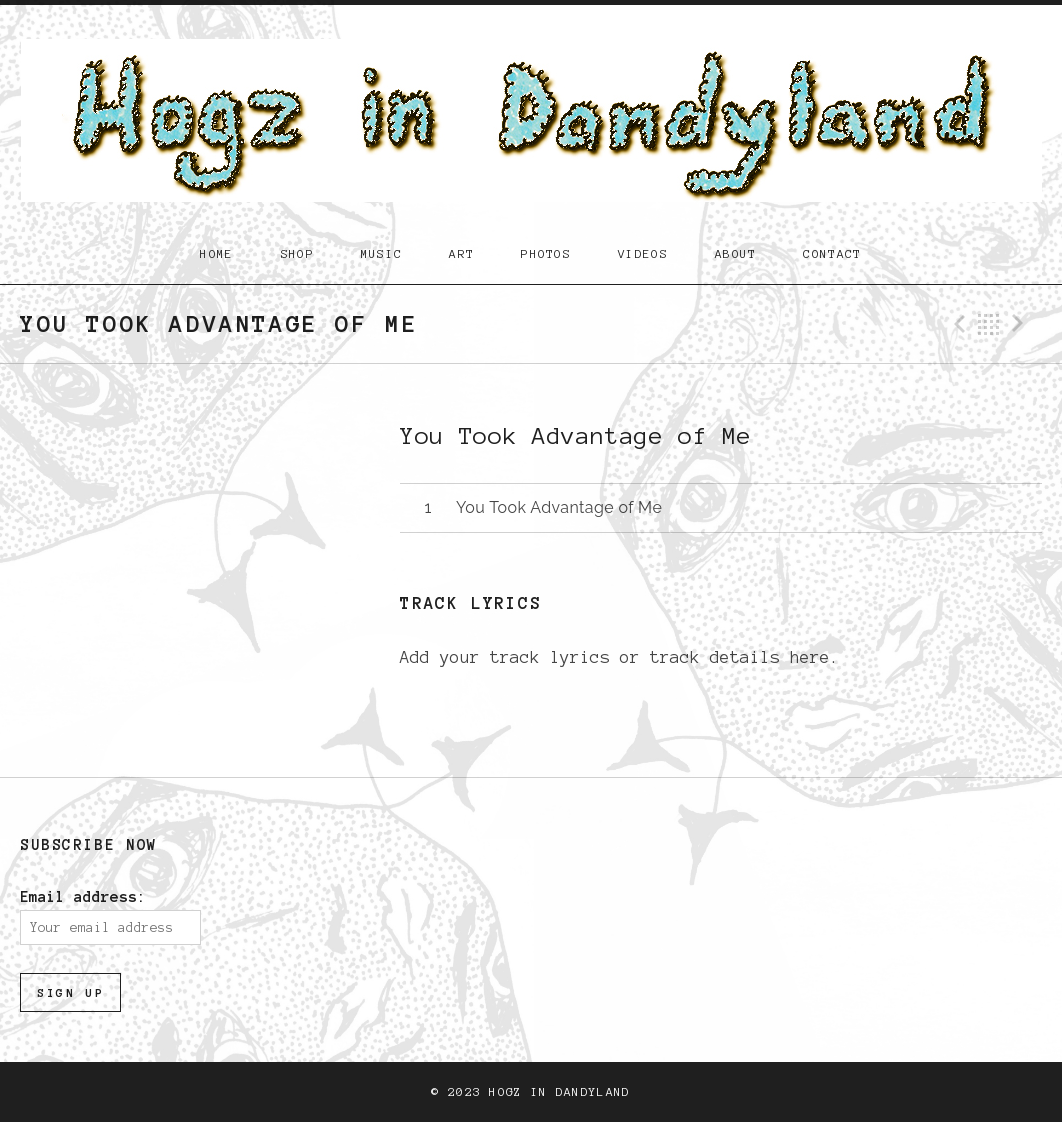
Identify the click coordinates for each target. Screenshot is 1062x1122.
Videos (643, 253)
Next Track (1021, 324)
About (736, 253)
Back (989, 324)
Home (216, 253)
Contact (832, 253)
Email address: (83, 897)
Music (382, 253)
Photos (546, 253)
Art (461, 253)
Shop (297, 253)
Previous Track (957, 324)
